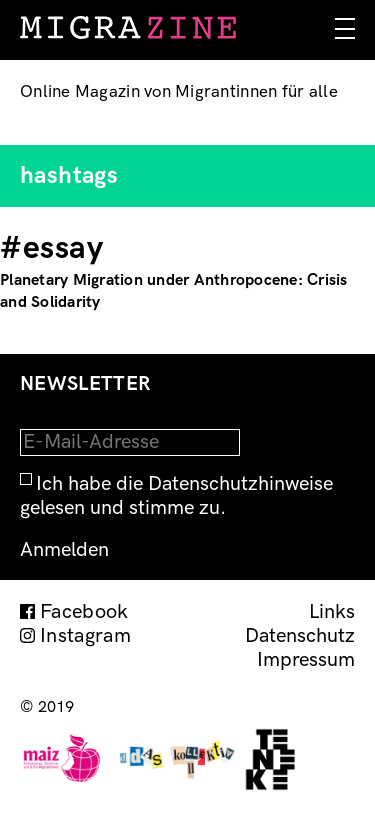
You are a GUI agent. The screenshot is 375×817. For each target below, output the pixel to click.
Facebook (84, 612)
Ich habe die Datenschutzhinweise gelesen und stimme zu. (176, 496)
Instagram (85, 636)
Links (332, 612)
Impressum (306, 660)
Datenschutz (300, 636)
